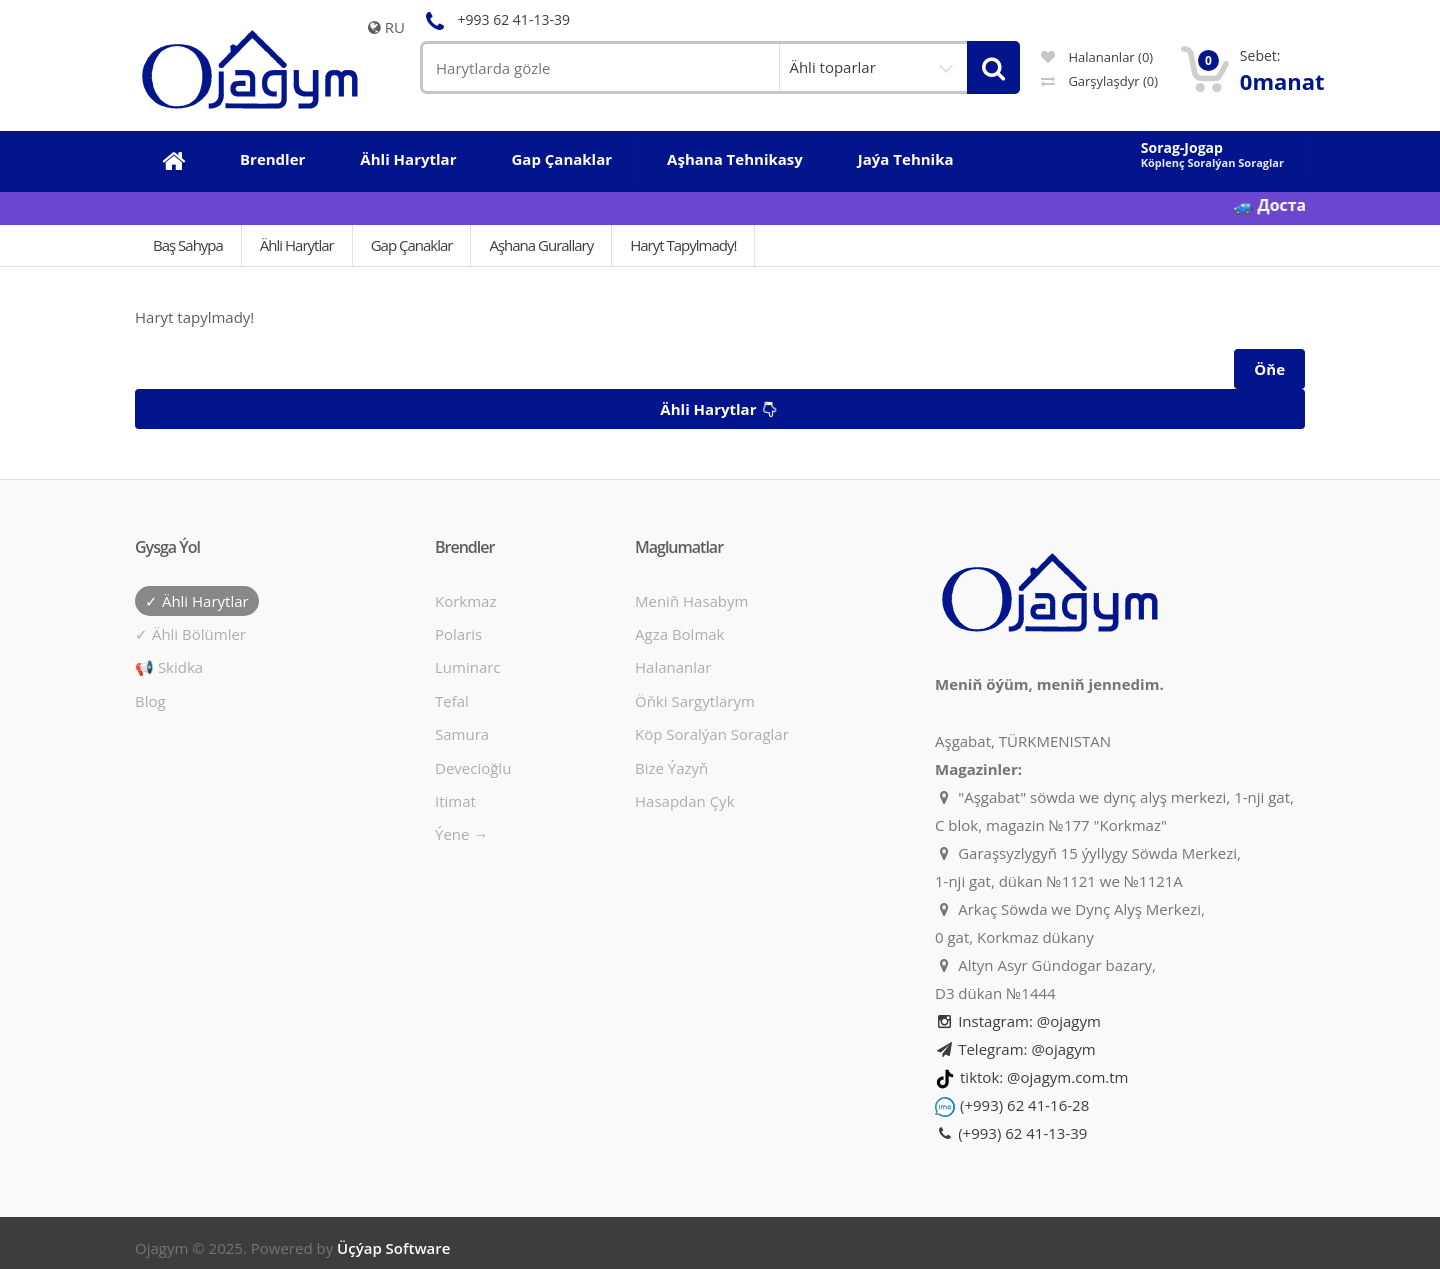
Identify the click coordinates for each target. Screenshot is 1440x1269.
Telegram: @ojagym (1015, 1049)
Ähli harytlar (721, 409)
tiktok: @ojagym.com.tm (1044, 1077)
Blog (150, 701)
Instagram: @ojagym (1018, 1021)
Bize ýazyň (671, 768)
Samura (462, 734)
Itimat (455, 801)
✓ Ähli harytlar (197, 601)
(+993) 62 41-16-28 (1024, 1105)
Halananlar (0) (1097, 57)
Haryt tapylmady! (683, 245)
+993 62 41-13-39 (495, 19)
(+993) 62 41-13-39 (1011, 1133)
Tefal (452, 701)
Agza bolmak (680, 634)
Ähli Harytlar (297, 245)
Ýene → (461, 834)
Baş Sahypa (188, 245)
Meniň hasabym (691, 601)
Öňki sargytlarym (695, 701)
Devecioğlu (473, 768)
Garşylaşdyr (1099, 81)
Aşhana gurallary (541, 245)
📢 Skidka (169, 667)
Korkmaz (465, 601)
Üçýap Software (393, 1248)
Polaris (458, 634)
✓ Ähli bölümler (190, 634)
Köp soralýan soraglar (712, 734)
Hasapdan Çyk (685, 801)
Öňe (1269, 369)
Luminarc (468, 667)
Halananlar (673, 667)
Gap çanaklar (412, 245)
